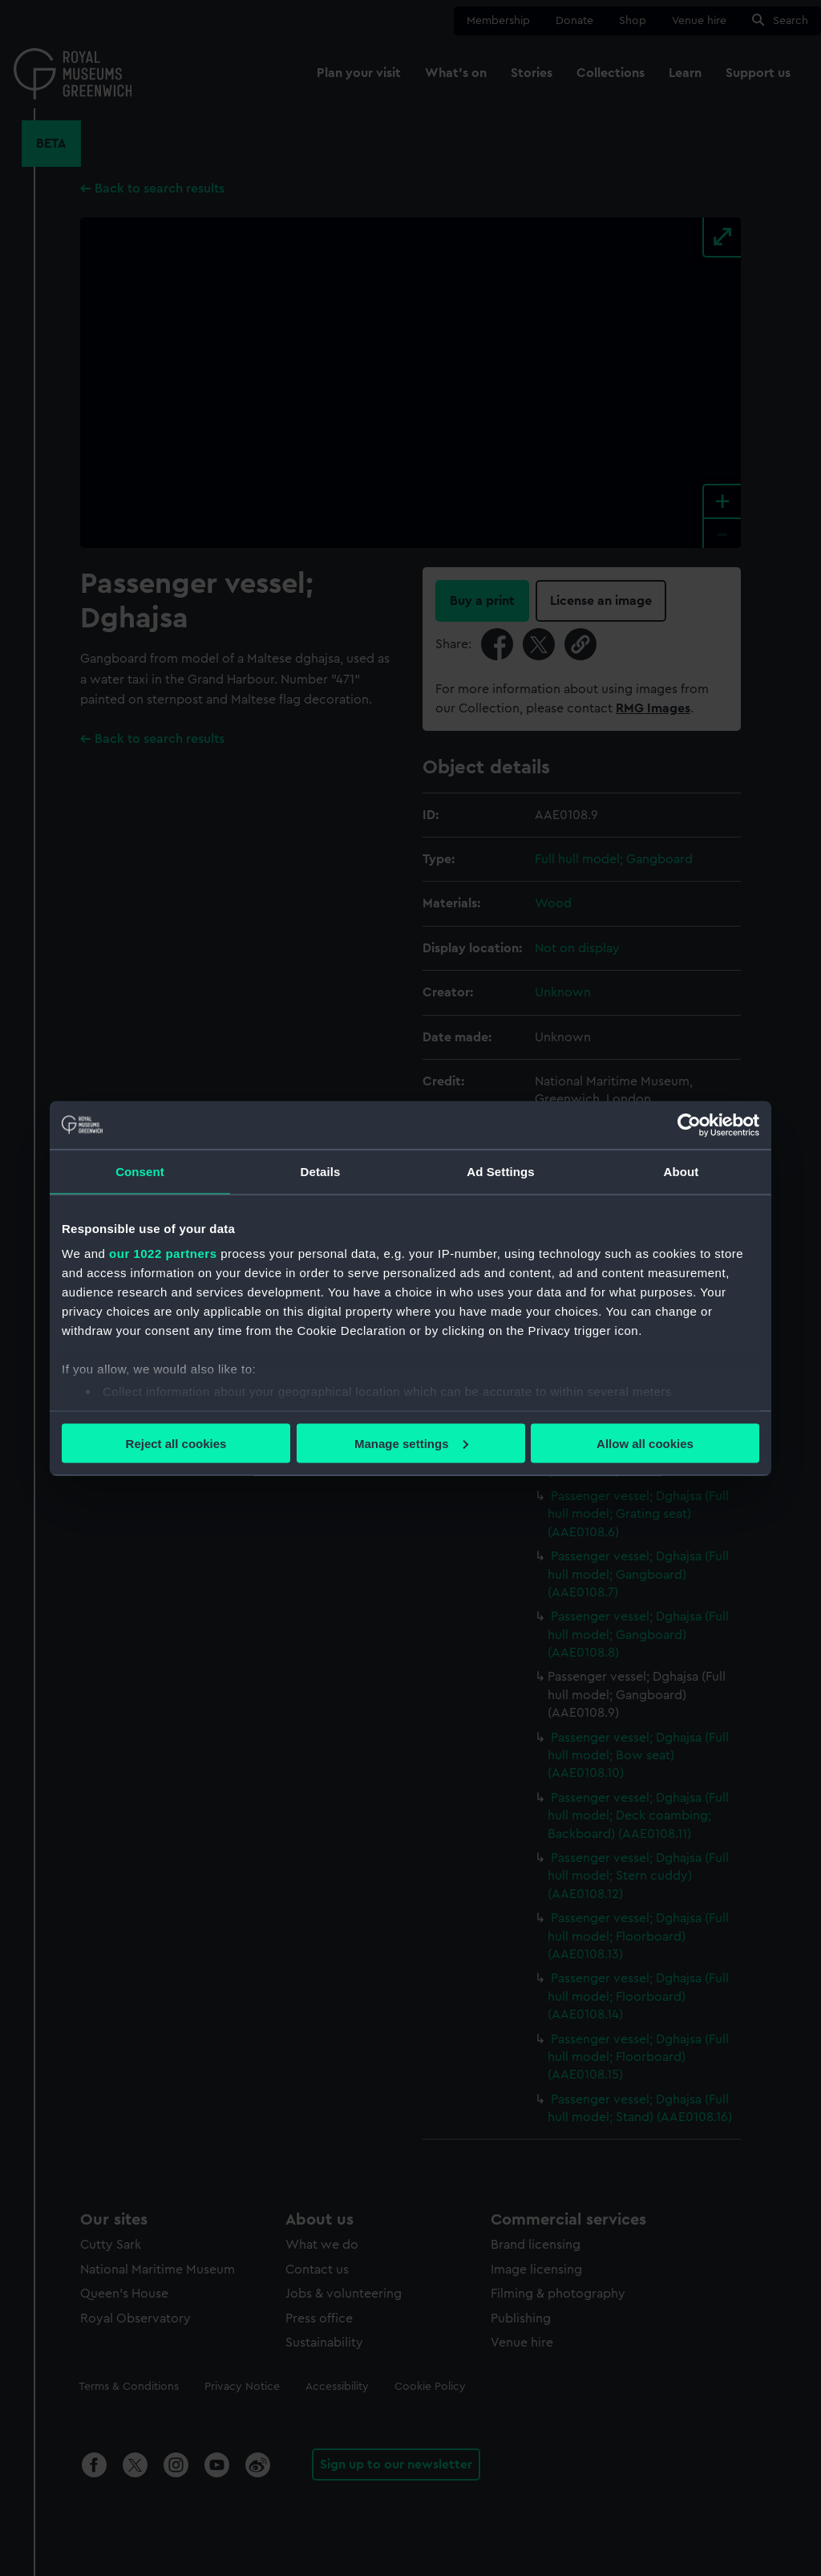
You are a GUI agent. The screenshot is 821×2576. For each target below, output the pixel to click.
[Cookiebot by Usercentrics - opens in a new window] (689, 1125)
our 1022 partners (162, 1253)
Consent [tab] (139, 1171)
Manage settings (411, 1443)
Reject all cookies (176, 1443)
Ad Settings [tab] (500, 1171)
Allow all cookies (645, 1443)
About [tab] (681, 1171)
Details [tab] (321, 1171)
